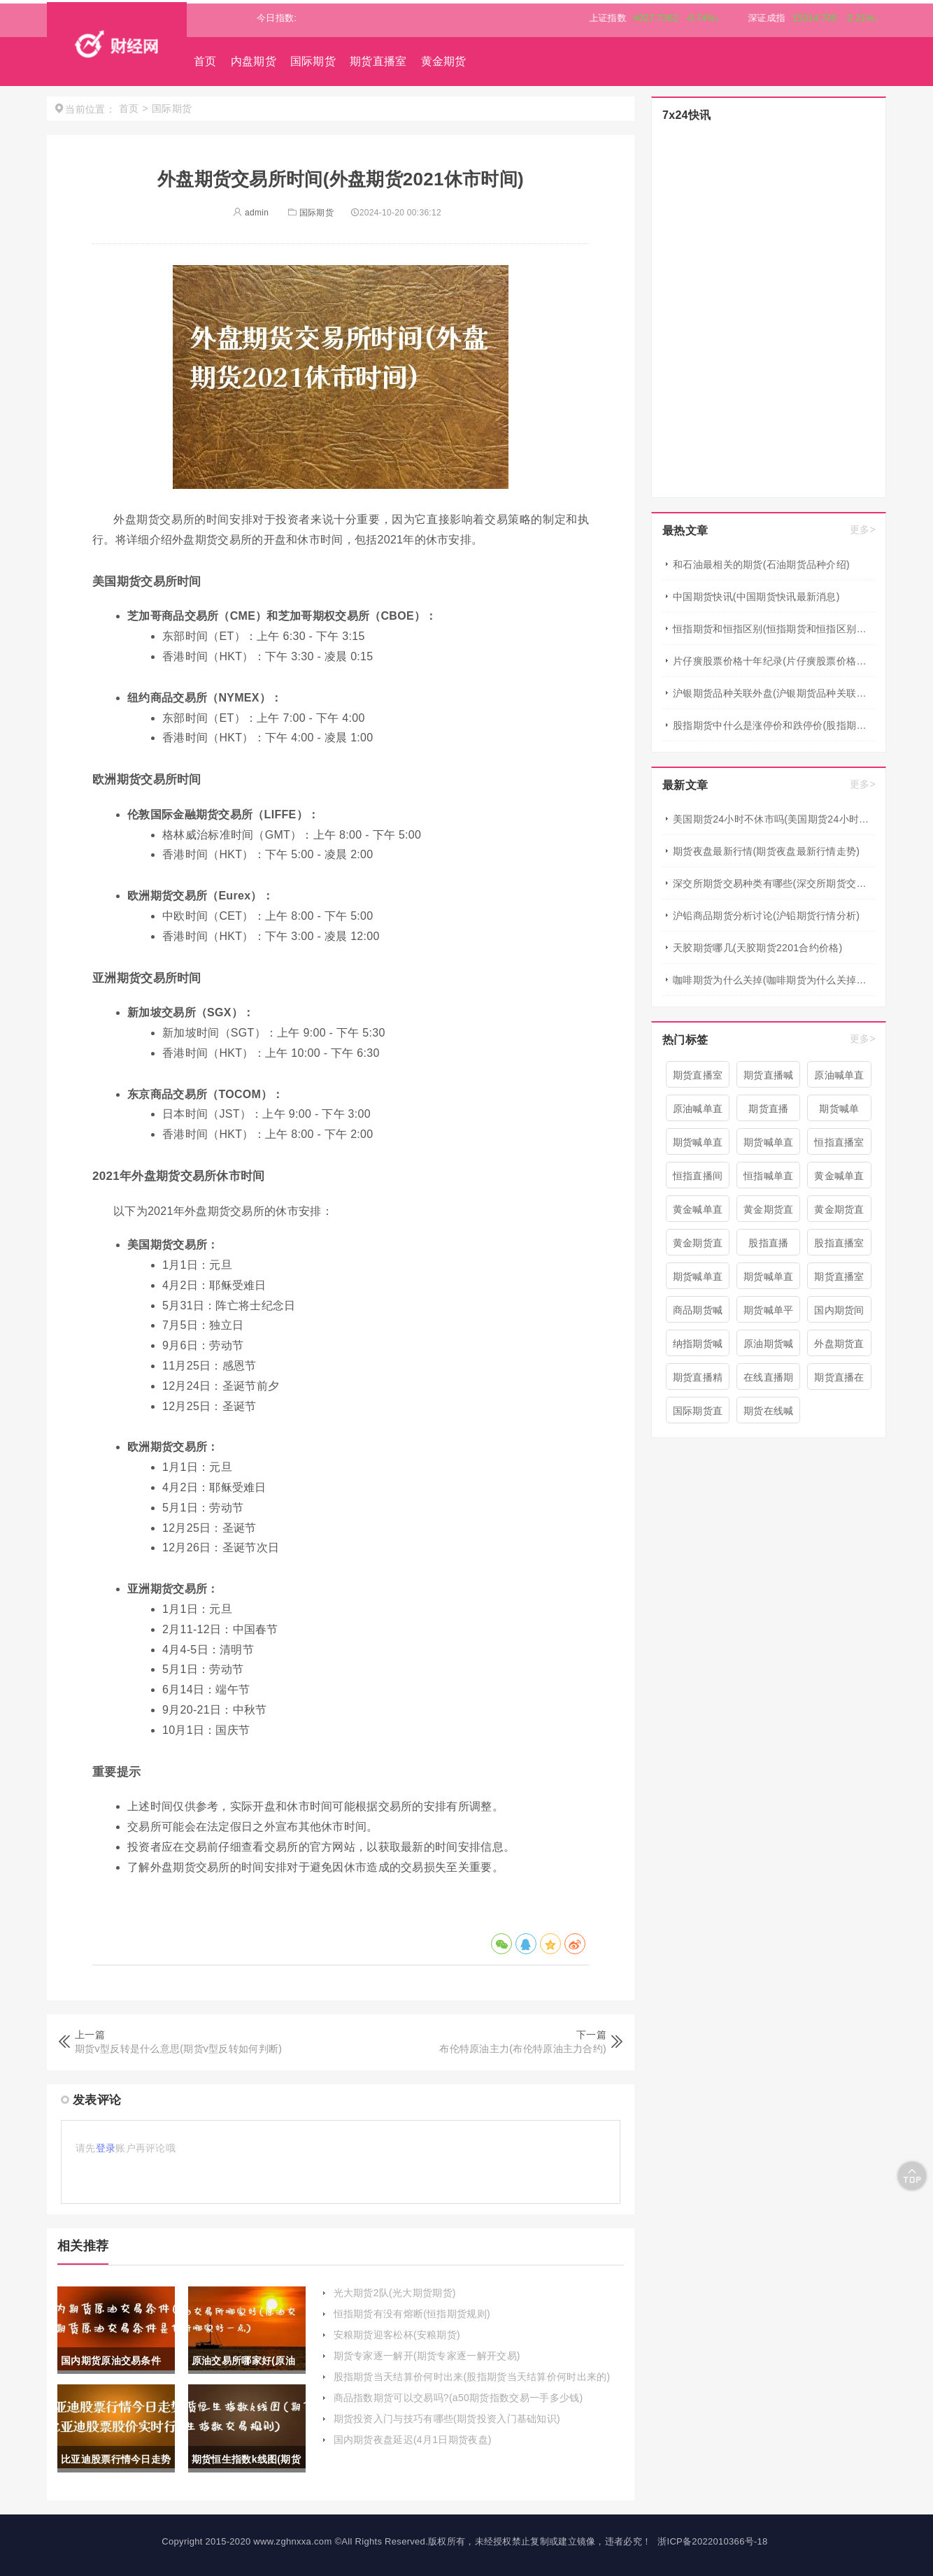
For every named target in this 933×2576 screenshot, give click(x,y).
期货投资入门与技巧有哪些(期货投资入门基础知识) (447, 2418)
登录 (106, 2148)
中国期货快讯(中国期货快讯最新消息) (756, 596)
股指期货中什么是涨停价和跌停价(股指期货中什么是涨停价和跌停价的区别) (774, 725)
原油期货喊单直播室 (768, 1347)
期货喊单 (839, 1108)
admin (251, 213)
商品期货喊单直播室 (698, 1313)
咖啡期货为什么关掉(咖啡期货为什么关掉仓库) (774, 979)
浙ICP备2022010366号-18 (712, 2541)
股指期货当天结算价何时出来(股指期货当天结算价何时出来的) (472, 2376)
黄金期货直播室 (768, 1213)
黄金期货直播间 (698, 1246)
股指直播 (768, 1242)
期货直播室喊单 (839, 1280)
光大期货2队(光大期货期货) (395, 2292)
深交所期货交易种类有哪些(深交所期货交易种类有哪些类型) (774, 883)
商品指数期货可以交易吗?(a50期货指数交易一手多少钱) (458, 2397)
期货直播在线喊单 (839, 1381)
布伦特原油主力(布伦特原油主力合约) (522, 2048)
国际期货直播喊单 (698, 1414)
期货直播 (768, 1108)
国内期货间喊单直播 (839, 1313)
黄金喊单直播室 (698, 1213)
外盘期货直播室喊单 (839, 1347)
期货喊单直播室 (768, 1280)
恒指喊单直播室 (768, 1179)
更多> (863, 529)
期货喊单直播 (698, 1280)
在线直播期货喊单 (768, 1381)
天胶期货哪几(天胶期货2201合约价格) (757, 947)
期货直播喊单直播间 (768, 1078)
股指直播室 (839, 1242)
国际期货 (313, 61)
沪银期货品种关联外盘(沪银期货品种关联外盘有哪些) (774, 693)
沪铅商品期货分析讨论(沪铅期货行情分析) (766, 915)
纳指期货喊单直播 (698, 1347)
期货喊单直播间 (698, 1146)
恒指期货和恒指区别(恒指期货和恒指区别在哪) (774, 628)
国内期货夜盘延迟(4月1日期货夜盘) (413, 2439)
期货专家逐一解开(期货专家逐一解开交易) (427, 2355)
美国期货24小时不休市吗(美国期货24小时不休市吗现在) (774, 819)
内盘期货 (253, 61)
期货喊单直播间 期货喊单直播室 (768, 1146)
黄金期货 (444, 61)
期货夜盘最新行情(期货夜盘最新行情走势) (766, 851)
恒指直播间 (698, 1175)
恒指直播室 (839, 1142)
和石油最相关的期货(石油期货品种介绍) (761, 564)
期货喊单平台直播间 (768, 1313)
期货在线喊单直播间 (768, 1414)
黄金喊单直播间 (839, 1179)
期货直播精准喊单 (698, 1381)
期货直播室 (378, 61)
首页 (205, 61)
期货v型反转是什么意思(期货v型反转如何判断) (178, 2048)
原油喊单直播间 (839, 1078)
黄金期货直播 (839, 1213)
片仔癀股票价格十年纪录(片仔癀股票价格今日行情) (774, 661)
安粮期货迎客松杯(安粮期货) (397, 2334)
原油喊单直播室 (698, 1112)
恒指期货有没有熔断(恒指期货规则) (412, 2313)
